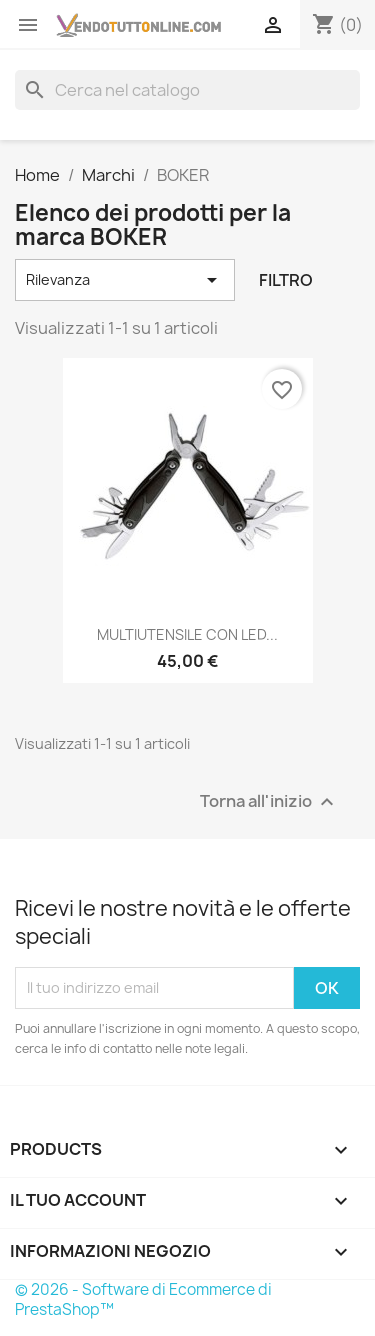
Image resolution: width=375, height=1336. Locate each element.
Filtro (286, 280)
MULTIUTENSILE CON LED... (187, 634)
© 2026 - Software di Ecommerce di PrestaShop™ (143, 1299)
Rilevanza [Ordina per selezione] (125, 280)
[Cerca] (187, 90)
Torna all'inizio (269, 801)
